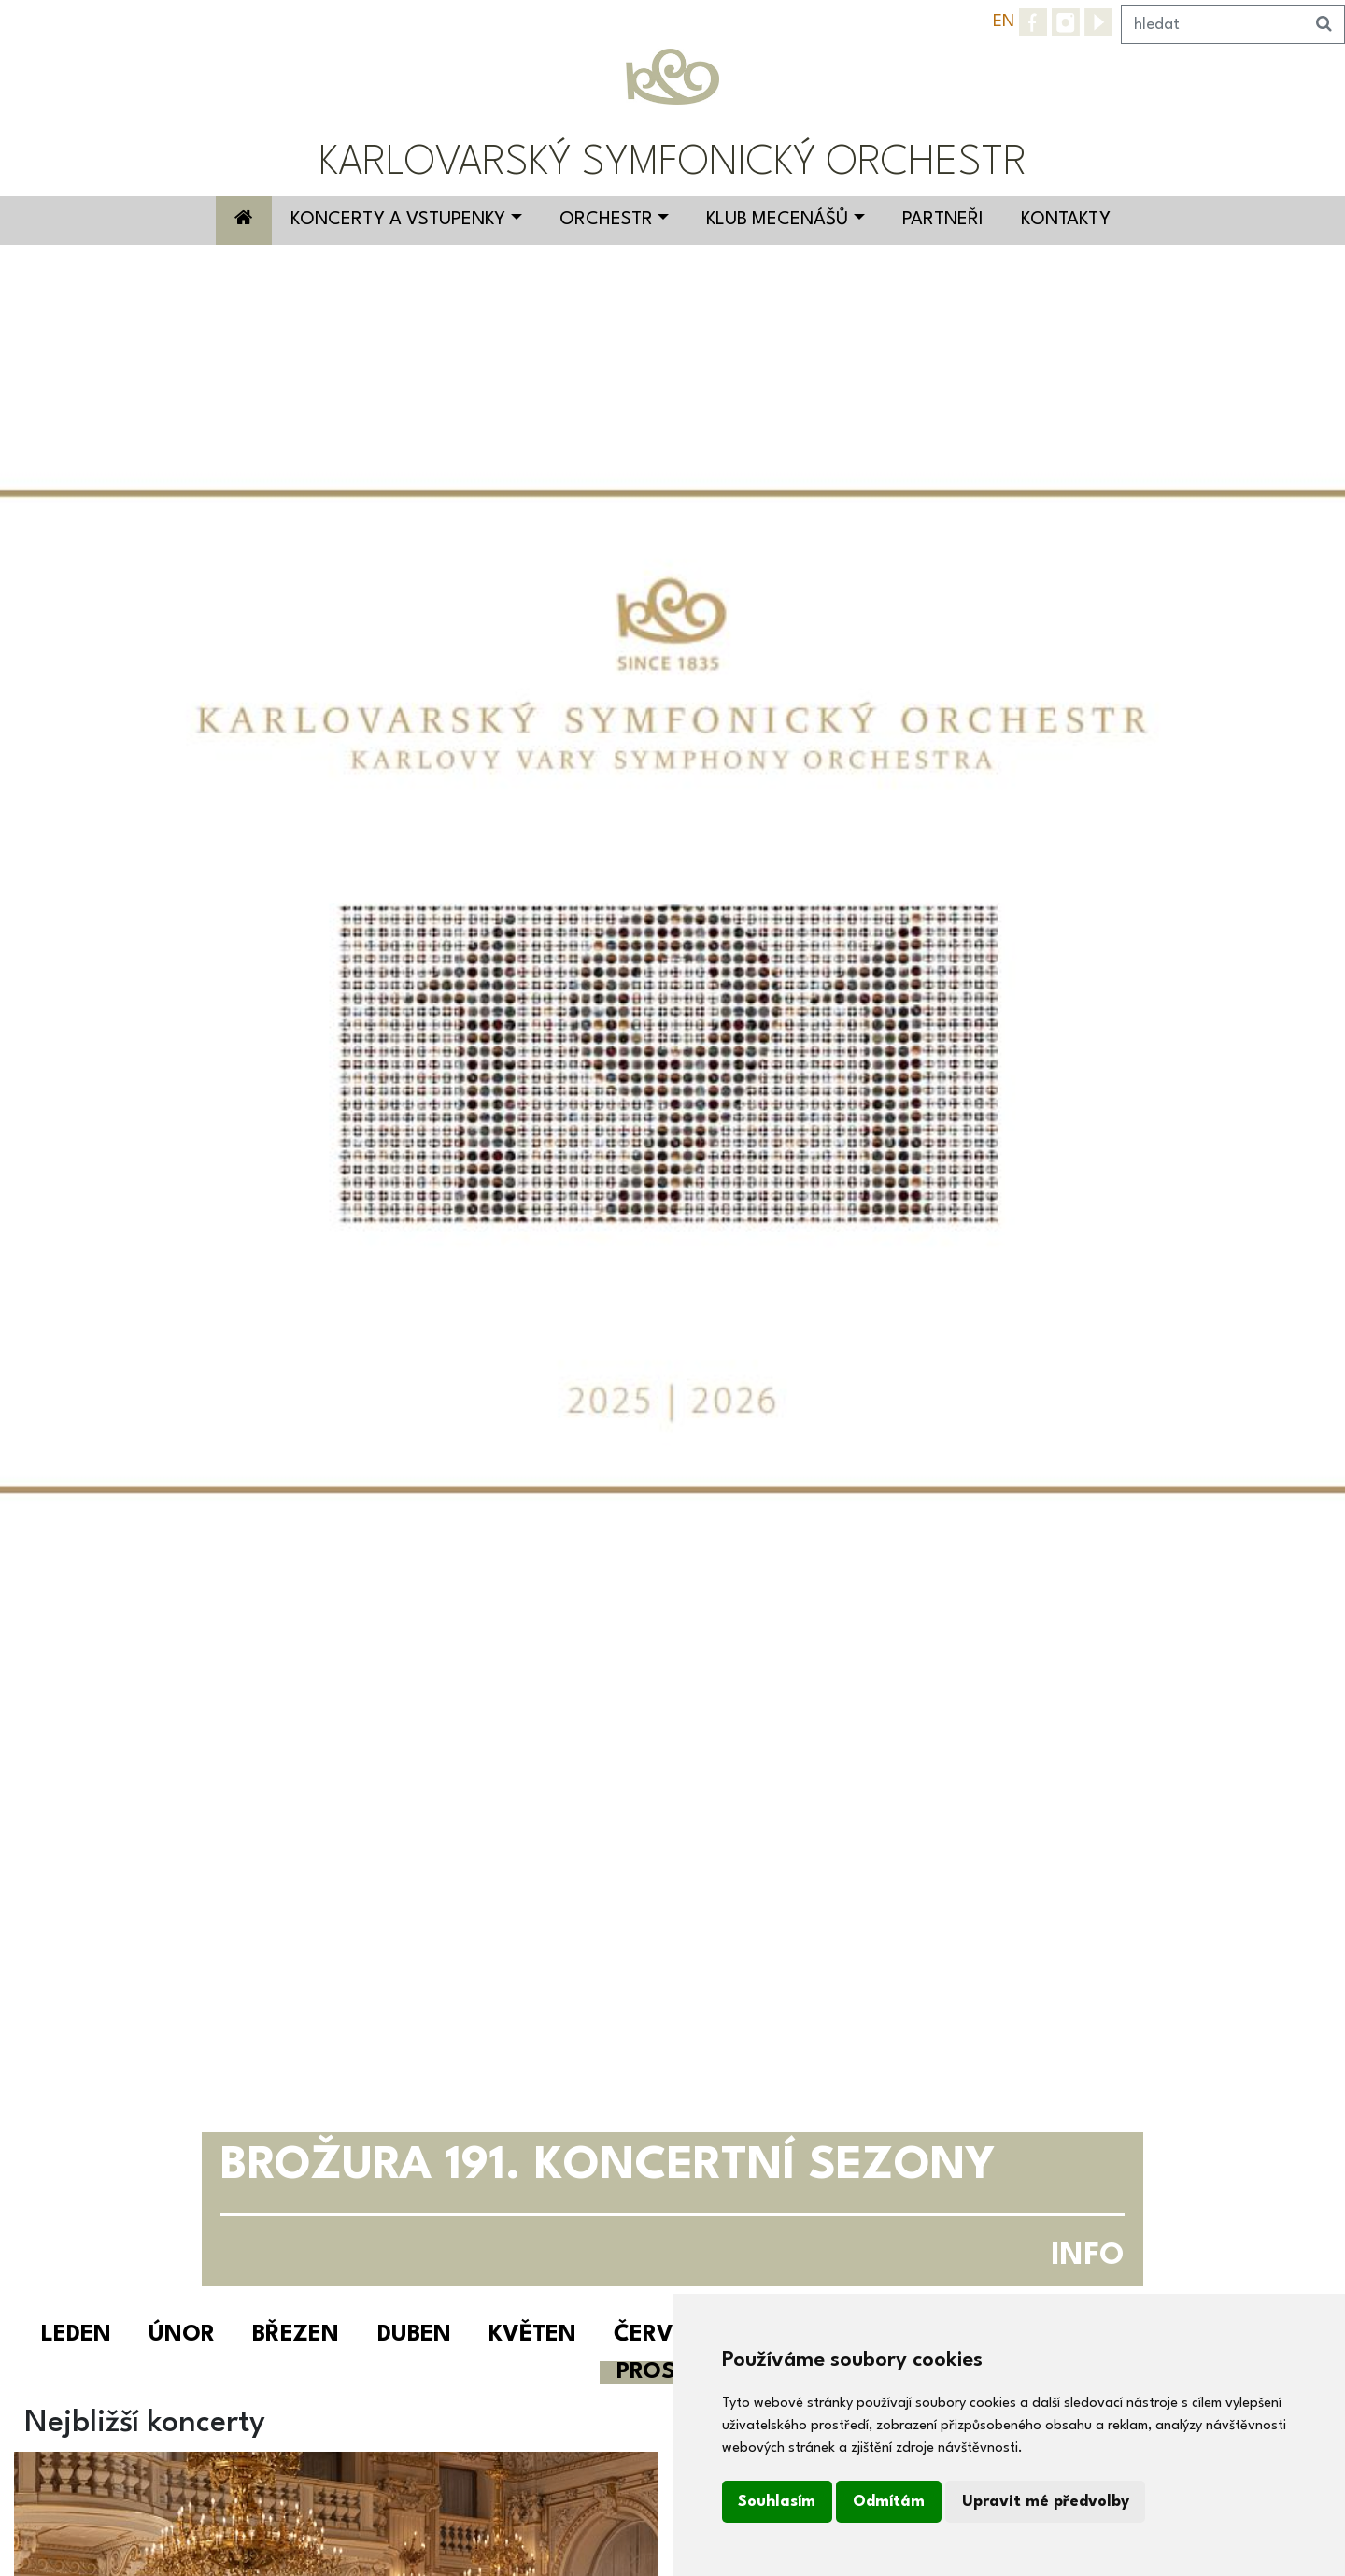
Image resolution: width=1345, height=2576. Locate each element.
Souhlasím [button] (776, 2502)
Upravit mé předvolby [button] (1045, 2502)
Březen (295, 2335)
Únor (182, 2335)
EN (1003, 21)
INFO (1088, 2256)
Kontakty (1066, 219)
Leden (76, 2335)
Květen (532, 2335)
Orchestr (606, 219)
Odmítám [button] (889, 2502)
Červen (659, 2335)
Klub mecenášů (777, 219)
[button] (101, 1275)
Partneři (943, 219)
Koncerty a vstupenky (397, 219)
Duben (414, 2335)
